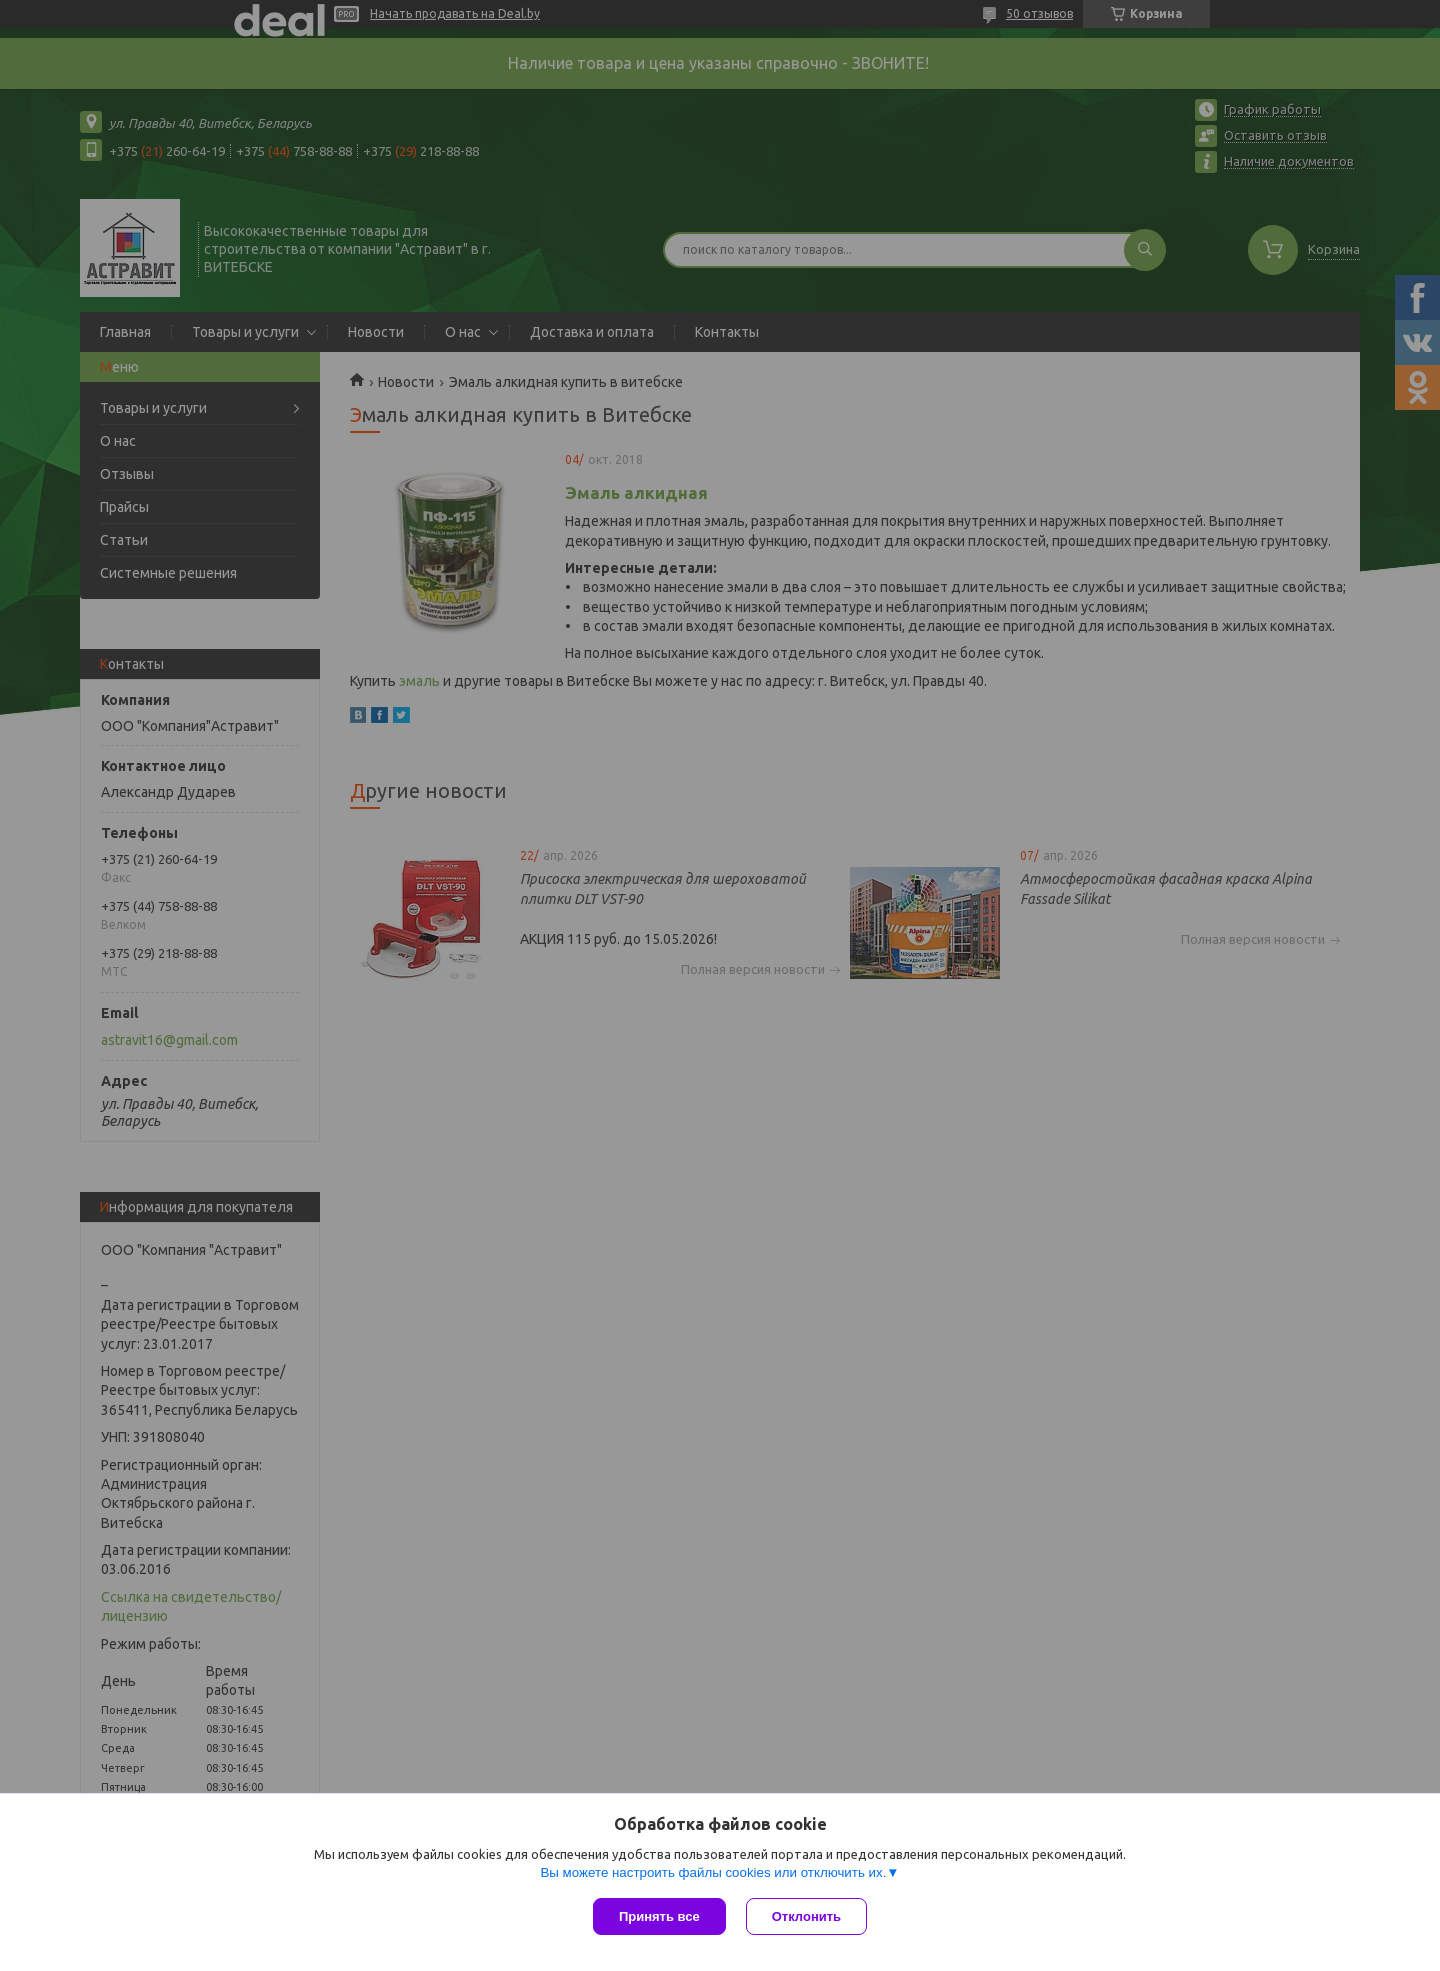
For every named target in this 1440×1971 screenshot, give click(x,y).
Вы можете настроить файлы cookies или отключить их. (713, 1872)
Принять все (659, 1916)
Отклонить (806, 1916)
